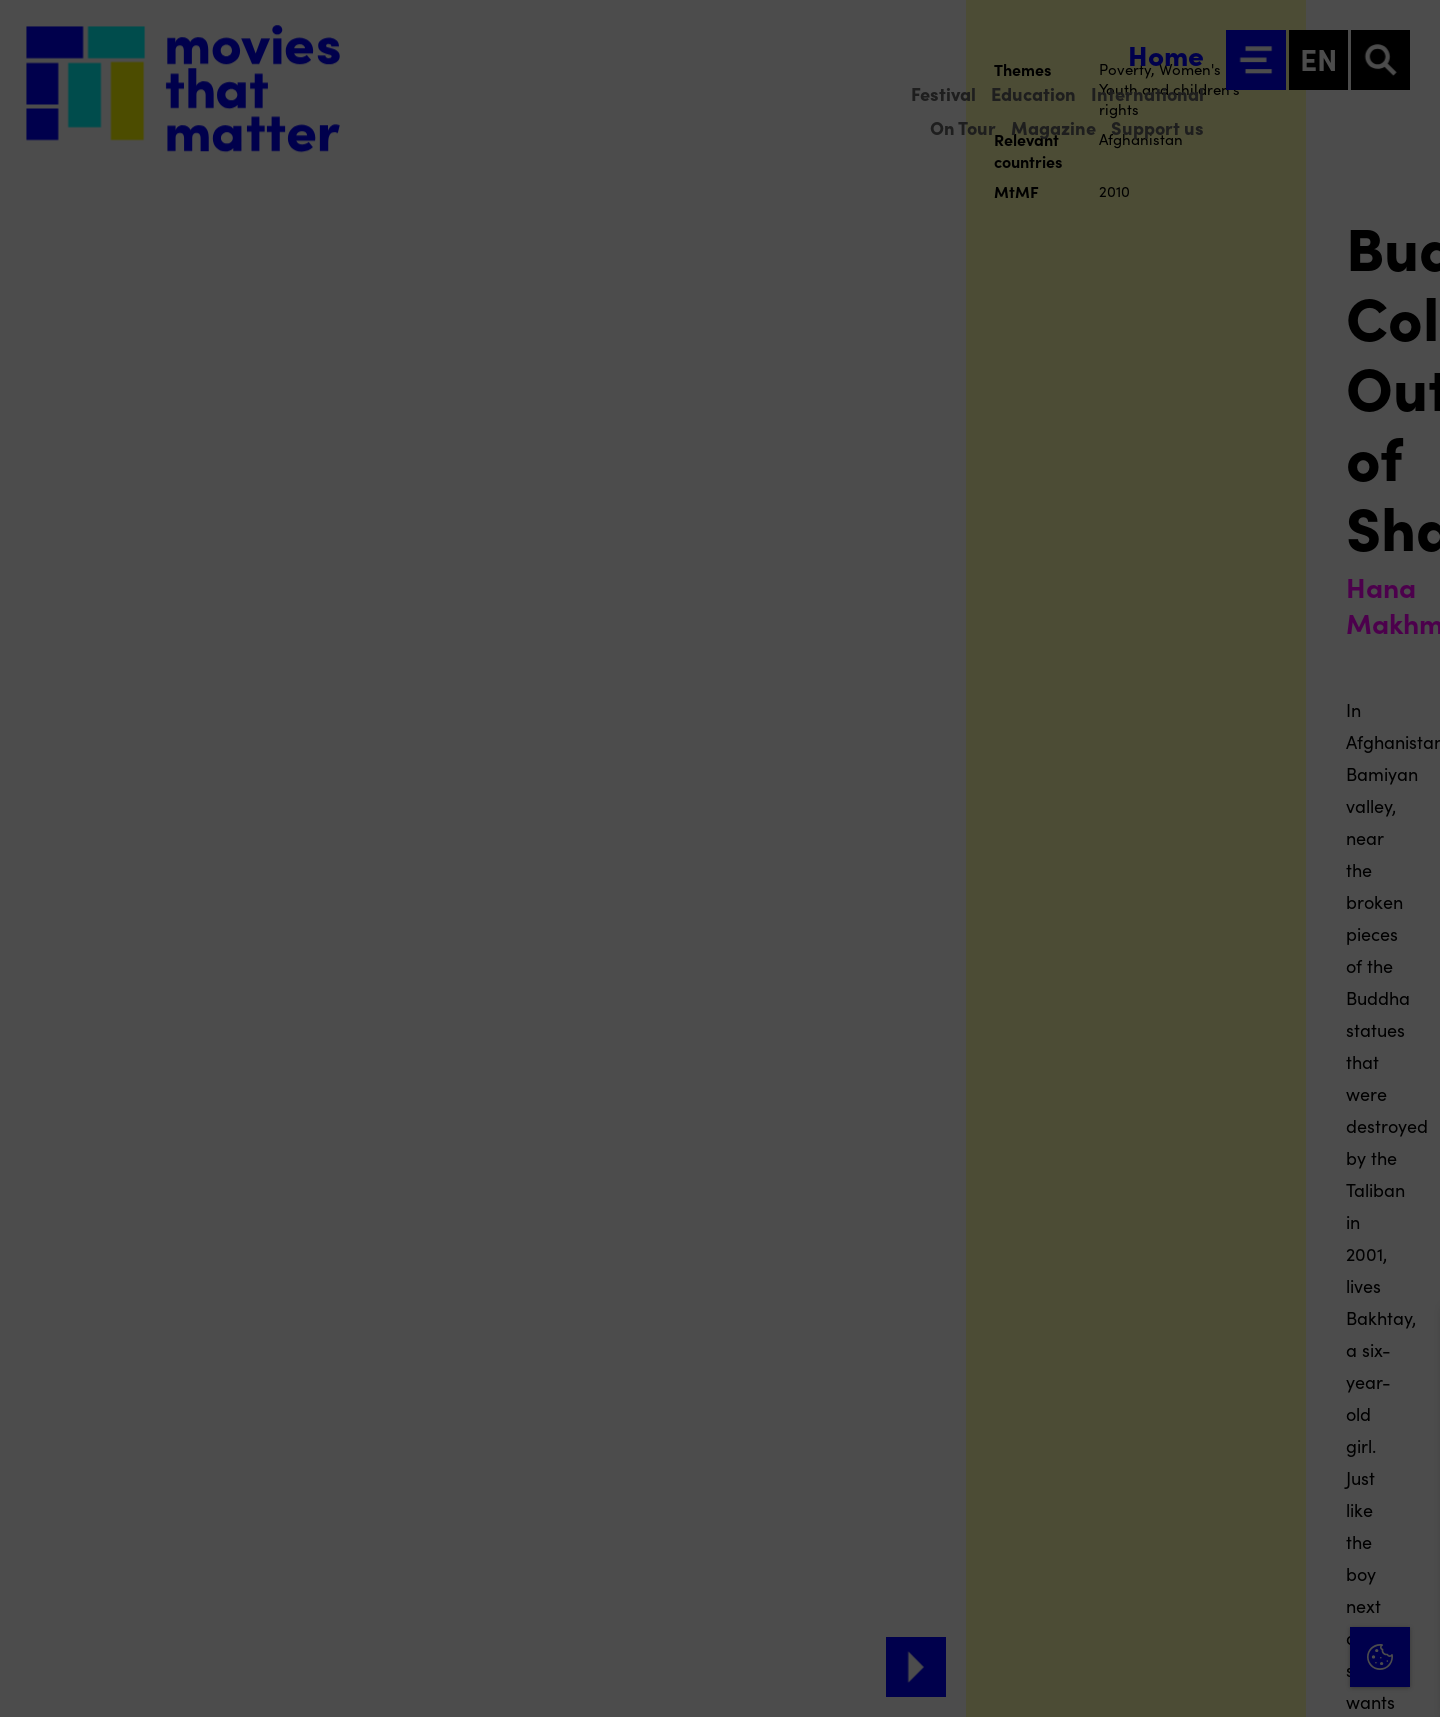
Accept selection (1270, 1679)
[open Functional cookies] (1408, 1489)
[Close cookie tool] (1409, 1344)
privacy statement (1190, 1421)
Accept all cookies (1270, 1621)
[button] (1250, 1486)
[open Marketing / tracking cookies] (1408, 1549)
